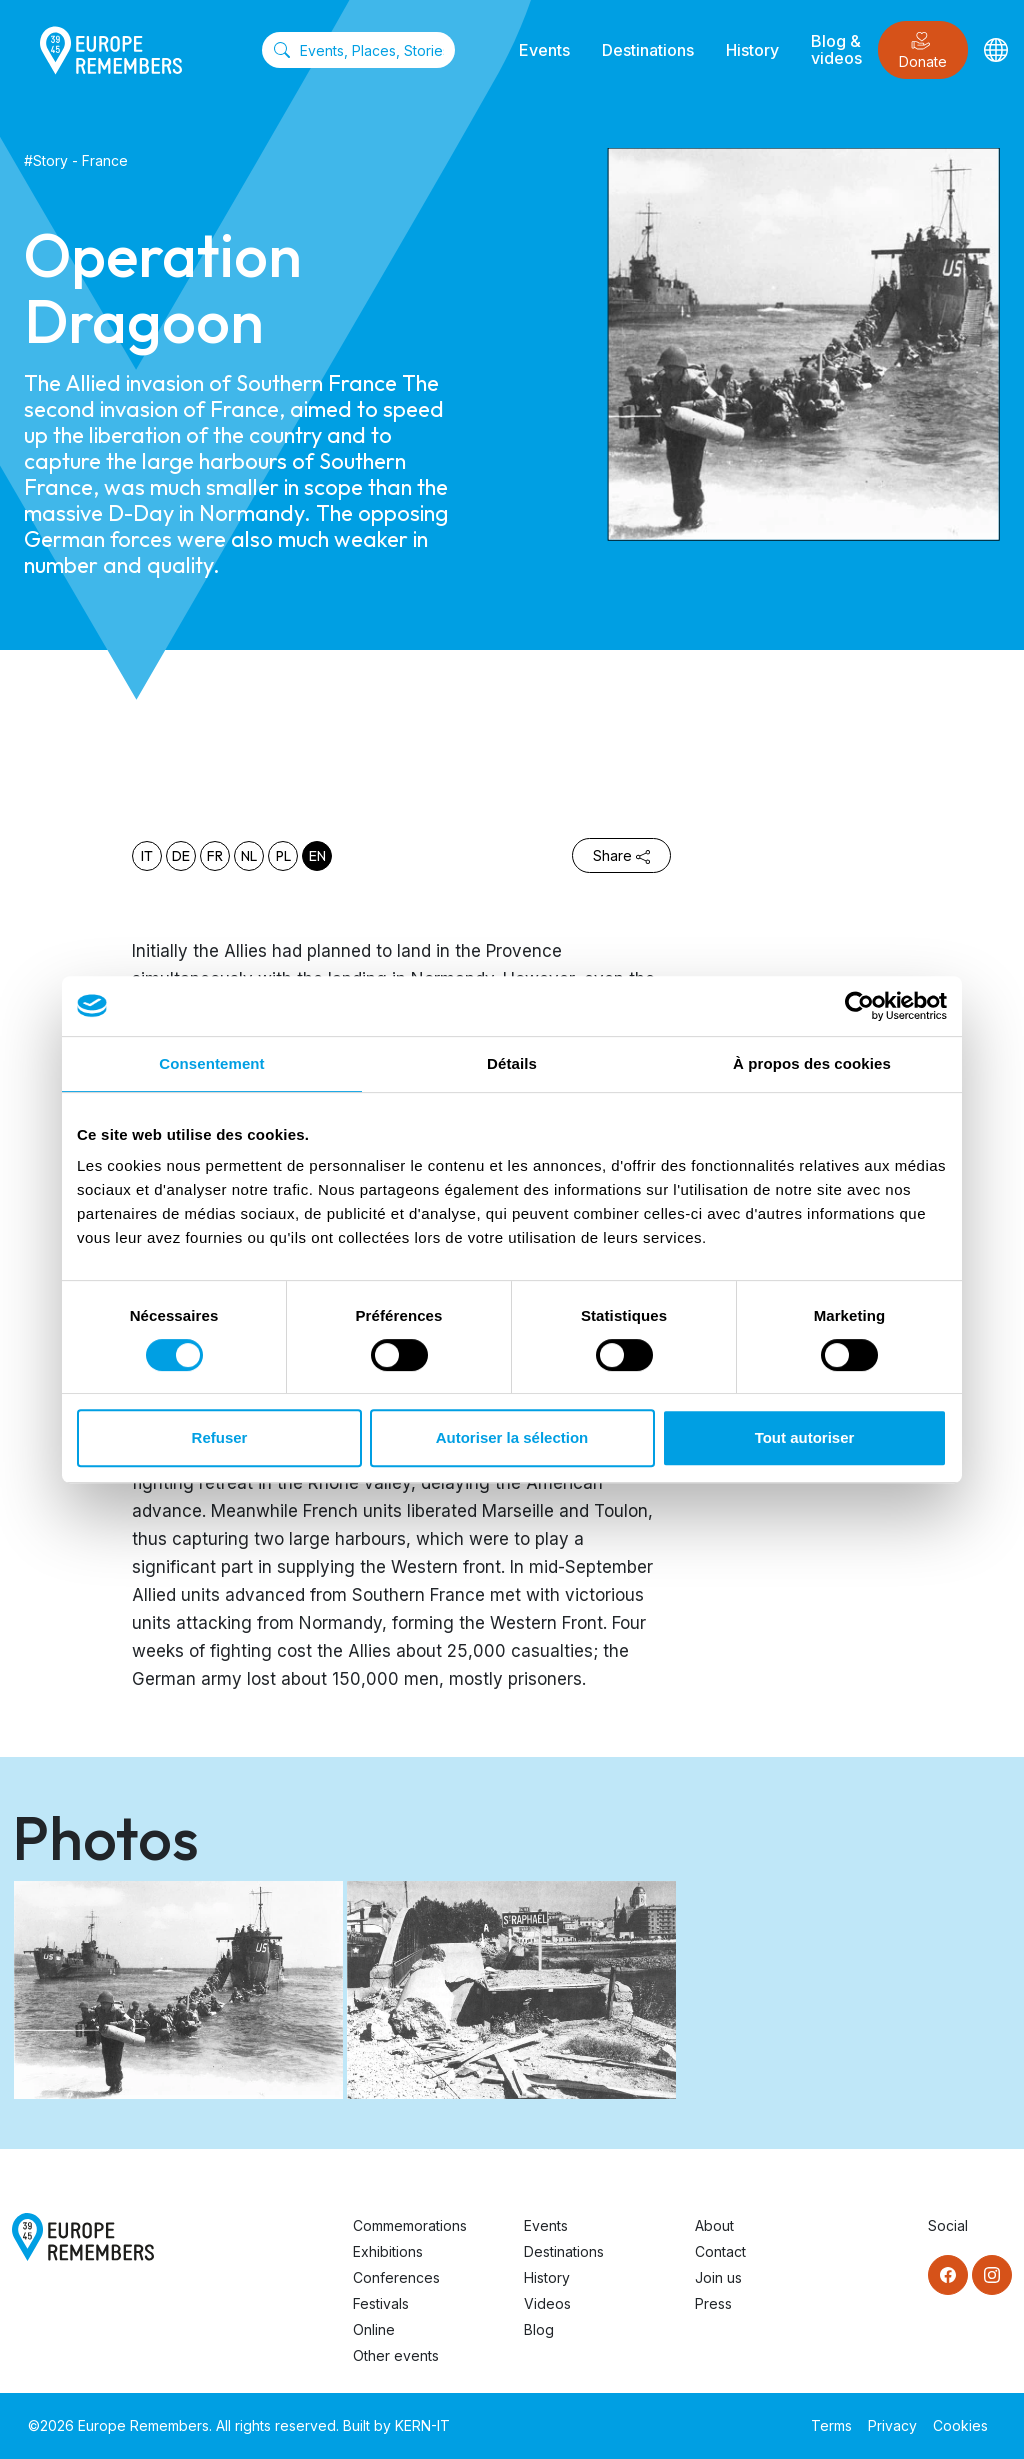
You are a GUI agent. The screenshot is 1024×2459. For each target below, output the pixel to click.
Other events (396, 2355)
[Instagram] (992, 2275)
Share (621, 855)
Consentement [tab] (211, 1063)
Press (713, 2303)
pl (283, 856)
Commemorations (410, 2225)
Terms (831, 2425)
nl (249, 856)
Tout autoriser (805, 1437)
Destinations (648, 50)
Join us (718, 2277)
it (147, 856)
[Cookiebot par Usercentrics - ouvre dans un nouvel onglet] (859, 1006)
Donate (923, 50)
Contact (720, 2251)
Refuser (220, 1437)
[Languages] (996, 49)
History (752, 50)
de (181, 856)
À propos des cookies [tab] (812, 1063)
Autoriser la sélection (512, 1437)
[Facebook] (948, 2275)
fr (215, 856)
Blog (539, 2329)
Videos (547, 2303)
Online (374, 2329)
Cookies (960, 2425)
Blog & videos (836, 49)
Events (544, 50)
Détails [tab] (512, 1063)
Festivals (381, 2303)
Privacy (892, 2425)
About (714, 2225)
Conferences (396, 2277)
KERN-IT (422, 2425)
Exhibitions (388, 2251)
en (317, 856)
